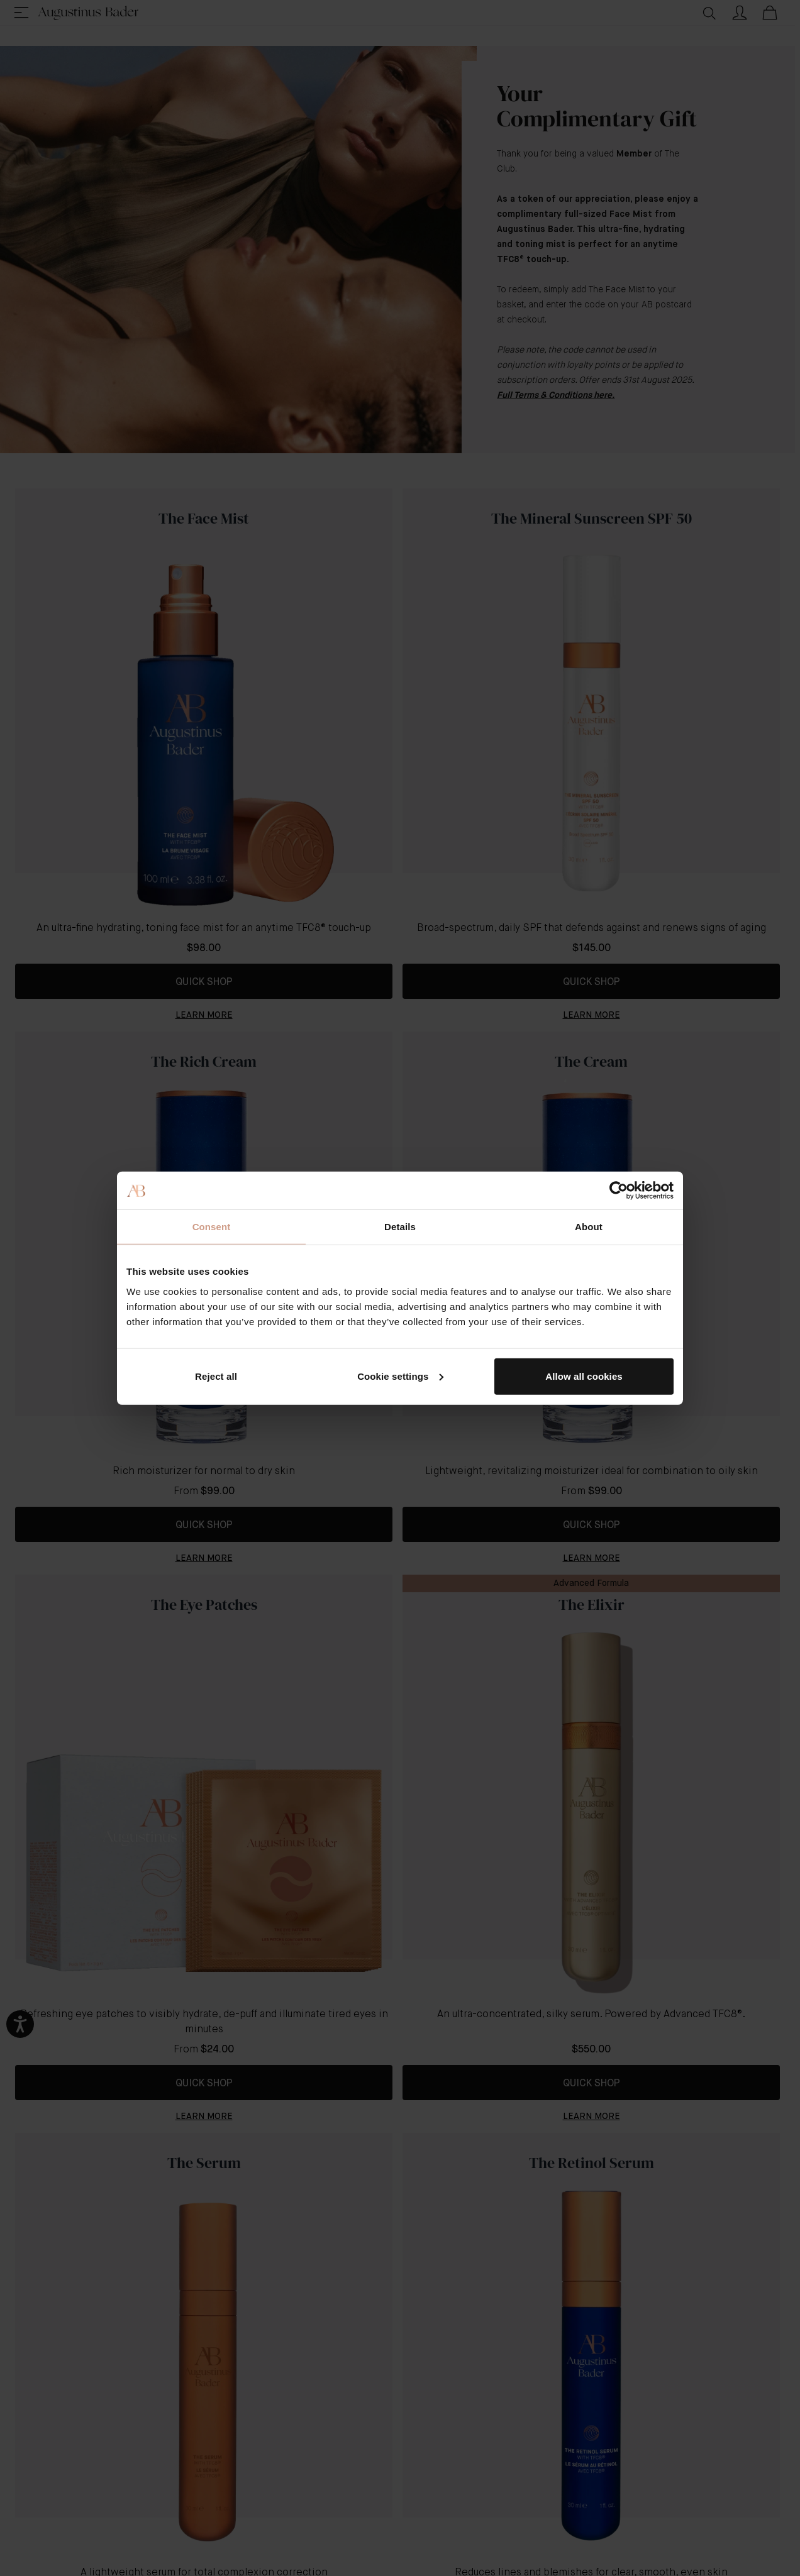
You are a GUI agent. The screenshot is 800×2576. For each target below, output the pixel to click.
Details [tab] (400, 1226)
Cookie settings (400, 1375)
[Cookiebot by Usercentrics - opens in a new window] (619, 1190)
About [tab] (589, 1226)
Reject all (216, 1375)
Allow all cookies (584, 1375)
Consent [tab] (211, 1226)
